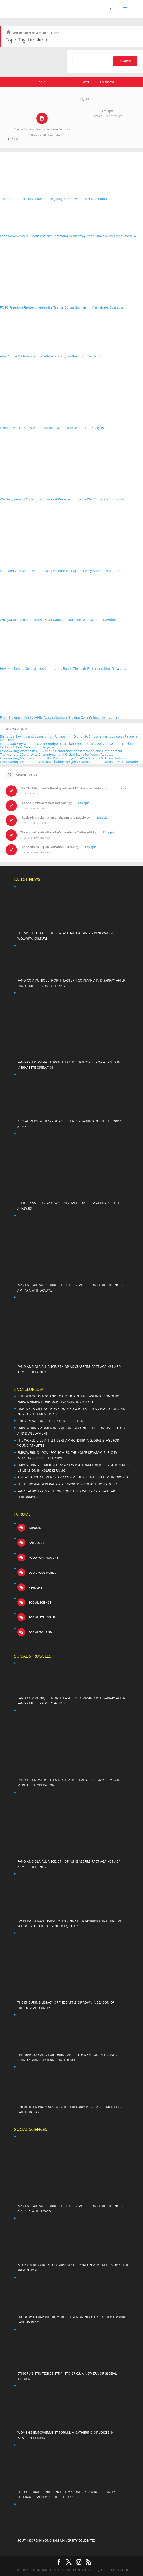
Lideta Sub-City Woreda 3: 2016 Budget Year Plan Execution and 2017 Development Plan (66, 743)
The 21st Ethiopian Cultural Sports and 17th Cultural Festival (62, 788)
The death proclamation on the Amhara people (53, 817)
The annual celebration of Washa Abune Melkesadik (56, 832)
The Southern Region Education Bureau (47, 847)
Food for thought (43, 1558)
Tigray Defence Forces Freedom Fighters (42, 129)
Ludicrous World (42, 1572)
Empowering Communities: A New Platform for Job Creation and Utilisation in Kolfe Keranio (69, 762)
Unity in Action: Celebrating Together (28, 747)
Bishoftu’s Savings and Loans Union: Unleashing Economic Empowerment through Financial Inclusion (69, 738)
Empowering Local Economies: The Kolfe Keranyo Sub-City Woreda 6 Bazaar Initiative (64, 758)
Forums (54, 32)
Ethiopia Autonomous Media (29, 32)
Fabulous (36, 1543)
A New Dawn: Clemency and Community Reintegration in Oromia (72, 1477)
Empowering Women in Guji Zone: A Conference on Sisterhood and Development (61, 751)
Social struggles (41, 1617)
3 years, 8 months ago (107, 116)
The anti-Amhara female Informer (44, 803)
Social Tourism (40, 1632)
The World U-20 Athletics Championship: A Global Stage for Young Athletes (56, 754)
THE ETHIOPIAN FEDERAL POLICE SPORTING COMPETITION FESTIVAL (68, 1484)
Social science (39, 1602)
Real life (54, 135)
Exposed (35, 1528)
